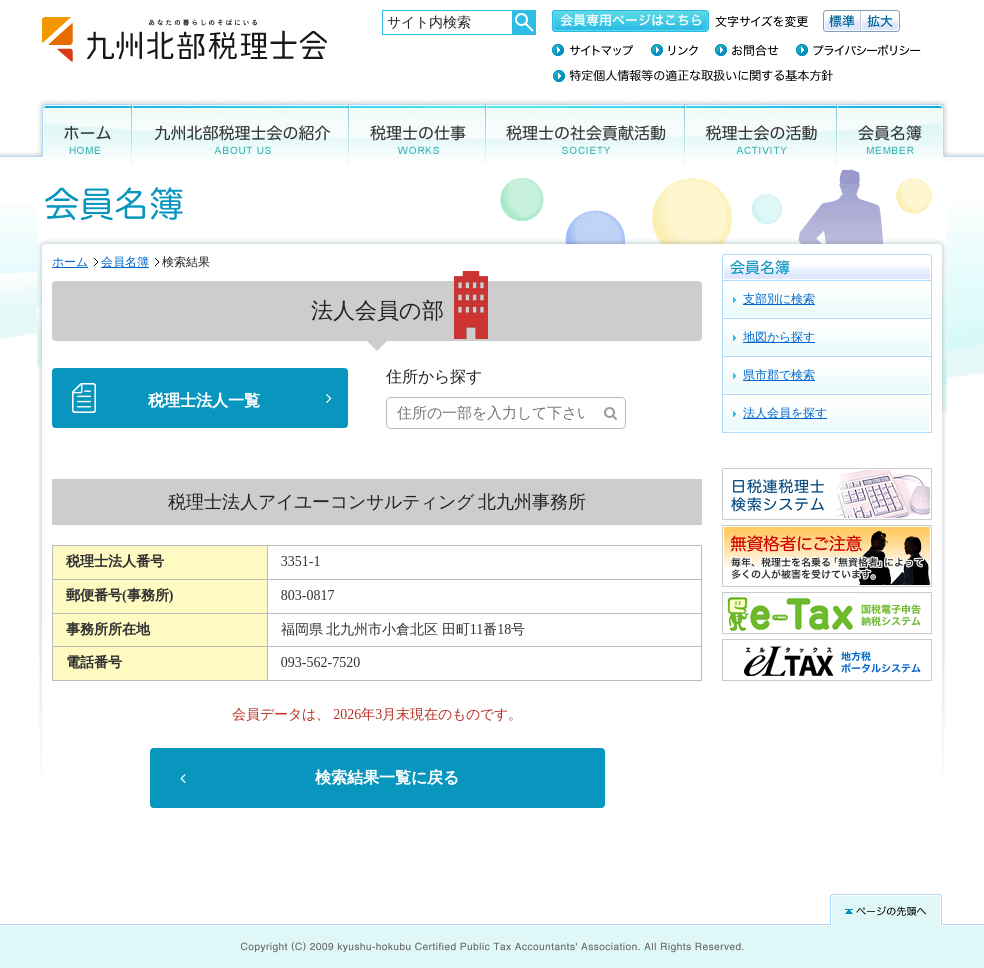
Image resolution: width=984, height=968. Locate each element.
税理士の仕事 (417, 131)
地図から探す (779, 337)
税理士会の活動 (761, 131)
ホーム (82, 131)
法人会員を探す (785, 413)
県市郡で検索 (779, 375)
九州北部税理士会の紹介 (240, 131)
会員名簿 (894, 131)
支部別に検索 (779, 299)
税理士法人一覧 (204, 401)
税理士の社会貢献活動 (585, 131)
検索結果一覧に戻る (387, 778)
